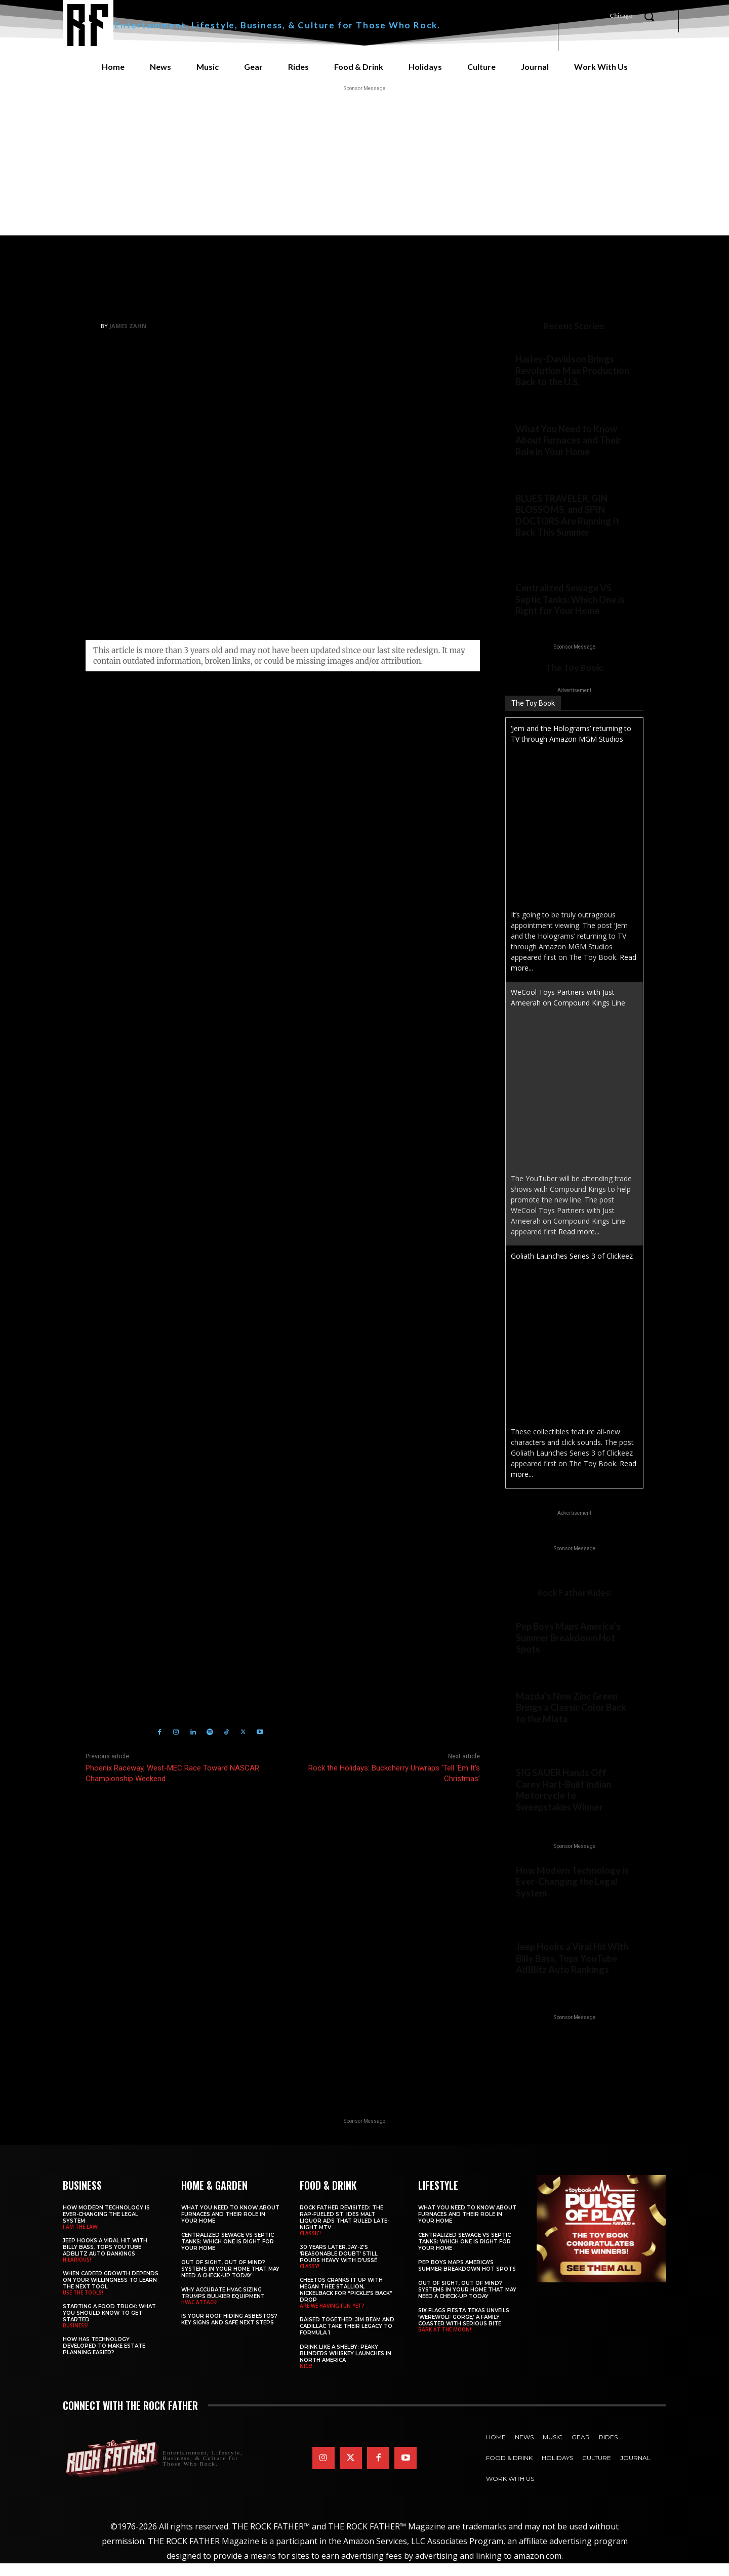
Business (588, 1921)
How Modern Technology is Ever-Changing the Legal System (572, 1894)
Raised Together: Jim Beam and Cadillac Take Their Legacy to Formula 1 (347, 2339)
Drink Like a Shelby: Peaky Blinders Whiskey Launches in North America (345, 2367)
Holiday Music (174, 1532)
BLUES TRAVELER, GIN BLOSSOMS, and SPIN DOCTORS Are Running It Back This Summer (567, 516)
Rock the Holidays (127, 1546)
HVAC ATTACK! (199, 2315)
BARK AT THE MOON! (444, 2342)
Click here (232, 1431)
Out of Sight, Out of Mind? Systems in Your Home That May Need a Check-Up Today (230, 2282)
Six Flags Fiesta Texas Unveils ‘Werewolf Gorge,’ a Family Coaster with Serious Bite (463, 2330)
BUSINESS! (76, 2338)
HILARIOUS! (533, 1998)
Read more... (578, 1240)
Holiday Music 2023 (233, 1532)
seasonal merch (286, 1004)
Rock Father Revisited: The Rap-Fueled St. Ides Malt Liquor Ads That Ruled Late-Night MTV (344, 2231)
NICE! (306, 2379)
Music (641, 306)
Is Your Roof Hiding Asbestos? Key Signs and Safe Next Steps (229, 2332)
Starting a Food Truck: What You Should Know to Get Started (109, 2326)
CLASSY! (309, 2279)
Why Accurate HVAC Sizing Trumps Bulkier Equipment (223, 2306)
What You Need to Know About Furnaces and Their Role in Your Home (568, 440)
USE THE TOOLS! (83, 2305)
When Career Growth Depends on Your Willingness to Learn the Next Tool (110, 2293)
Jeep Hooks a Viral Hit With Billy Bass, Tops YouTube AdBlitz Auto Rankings (572, 1971)
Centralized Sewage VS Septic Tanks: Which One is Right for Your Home (570, 608)
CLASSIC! (310, 2246)
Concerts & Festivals (552, 558)
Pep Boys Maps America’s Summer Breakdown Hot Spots (568, 1647)
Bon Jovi (133, 1532)
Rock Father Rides (546, 398)
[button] (649, 16)
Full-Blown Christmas (568, 306)
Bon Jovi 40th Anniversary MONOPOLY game (321, 1020)
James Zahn (127, 326)
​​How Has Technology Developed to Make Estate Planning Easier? (104, 2359)
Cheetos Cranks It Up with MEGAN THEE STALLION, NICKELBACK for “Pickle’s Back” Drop (346, 2303)
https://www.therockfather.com (196, 1599)
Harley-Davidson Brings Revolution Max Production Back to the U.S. (572, 370)
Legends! (530, 549)
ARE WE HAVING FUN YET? (332, 2318)
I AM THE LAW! (537, 1921)
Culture (492, 306)
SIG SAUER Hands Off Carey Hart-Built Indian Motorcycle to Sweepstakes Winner (564, 1801)
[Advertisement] (364, 164)
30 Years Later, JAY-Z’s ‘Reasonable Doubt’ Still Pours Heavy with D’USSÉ (339, 2267)
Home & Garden (540, 468)
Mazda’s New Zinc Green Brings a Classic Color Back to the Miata (571, 1717)
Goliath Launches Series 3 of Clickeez (572, 1265)
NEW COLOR (534, 1744)
